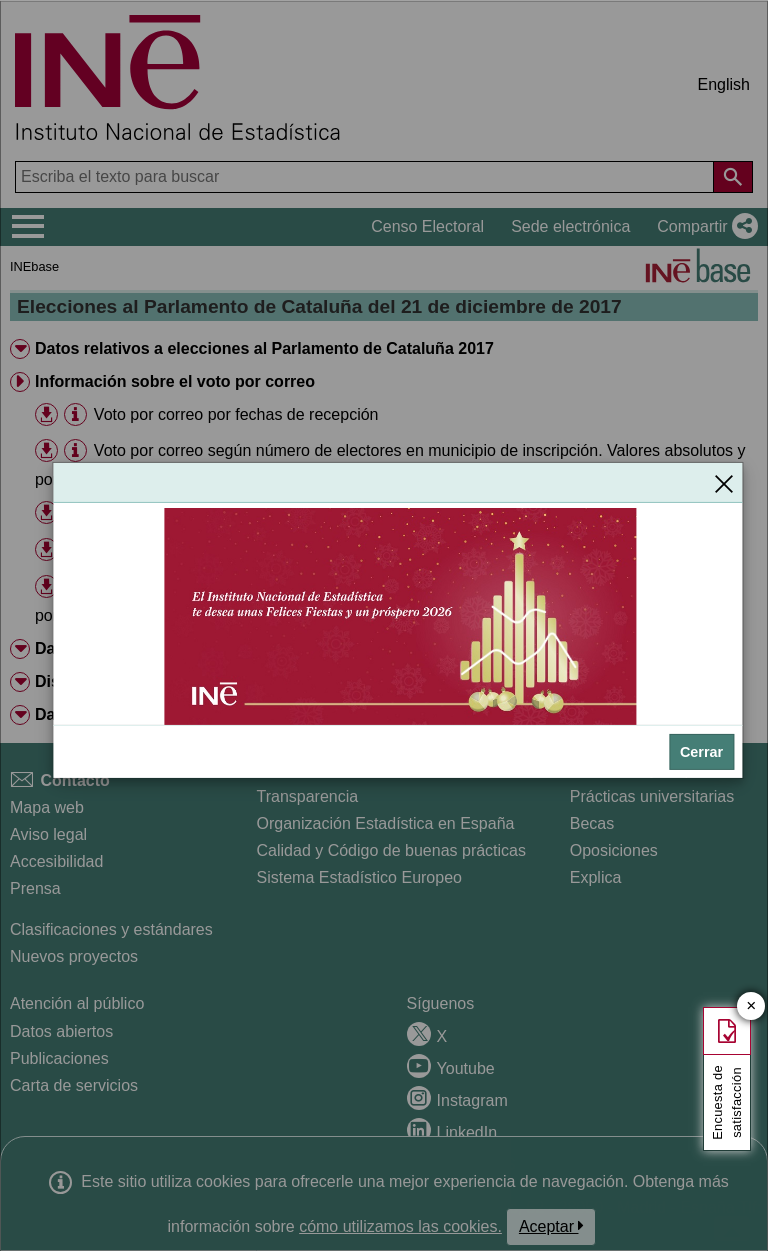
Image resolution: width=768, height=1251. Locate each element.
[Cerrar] (724, 483)
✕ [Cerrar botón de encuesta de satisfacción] (751, 1006)
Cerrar (701, 752)
